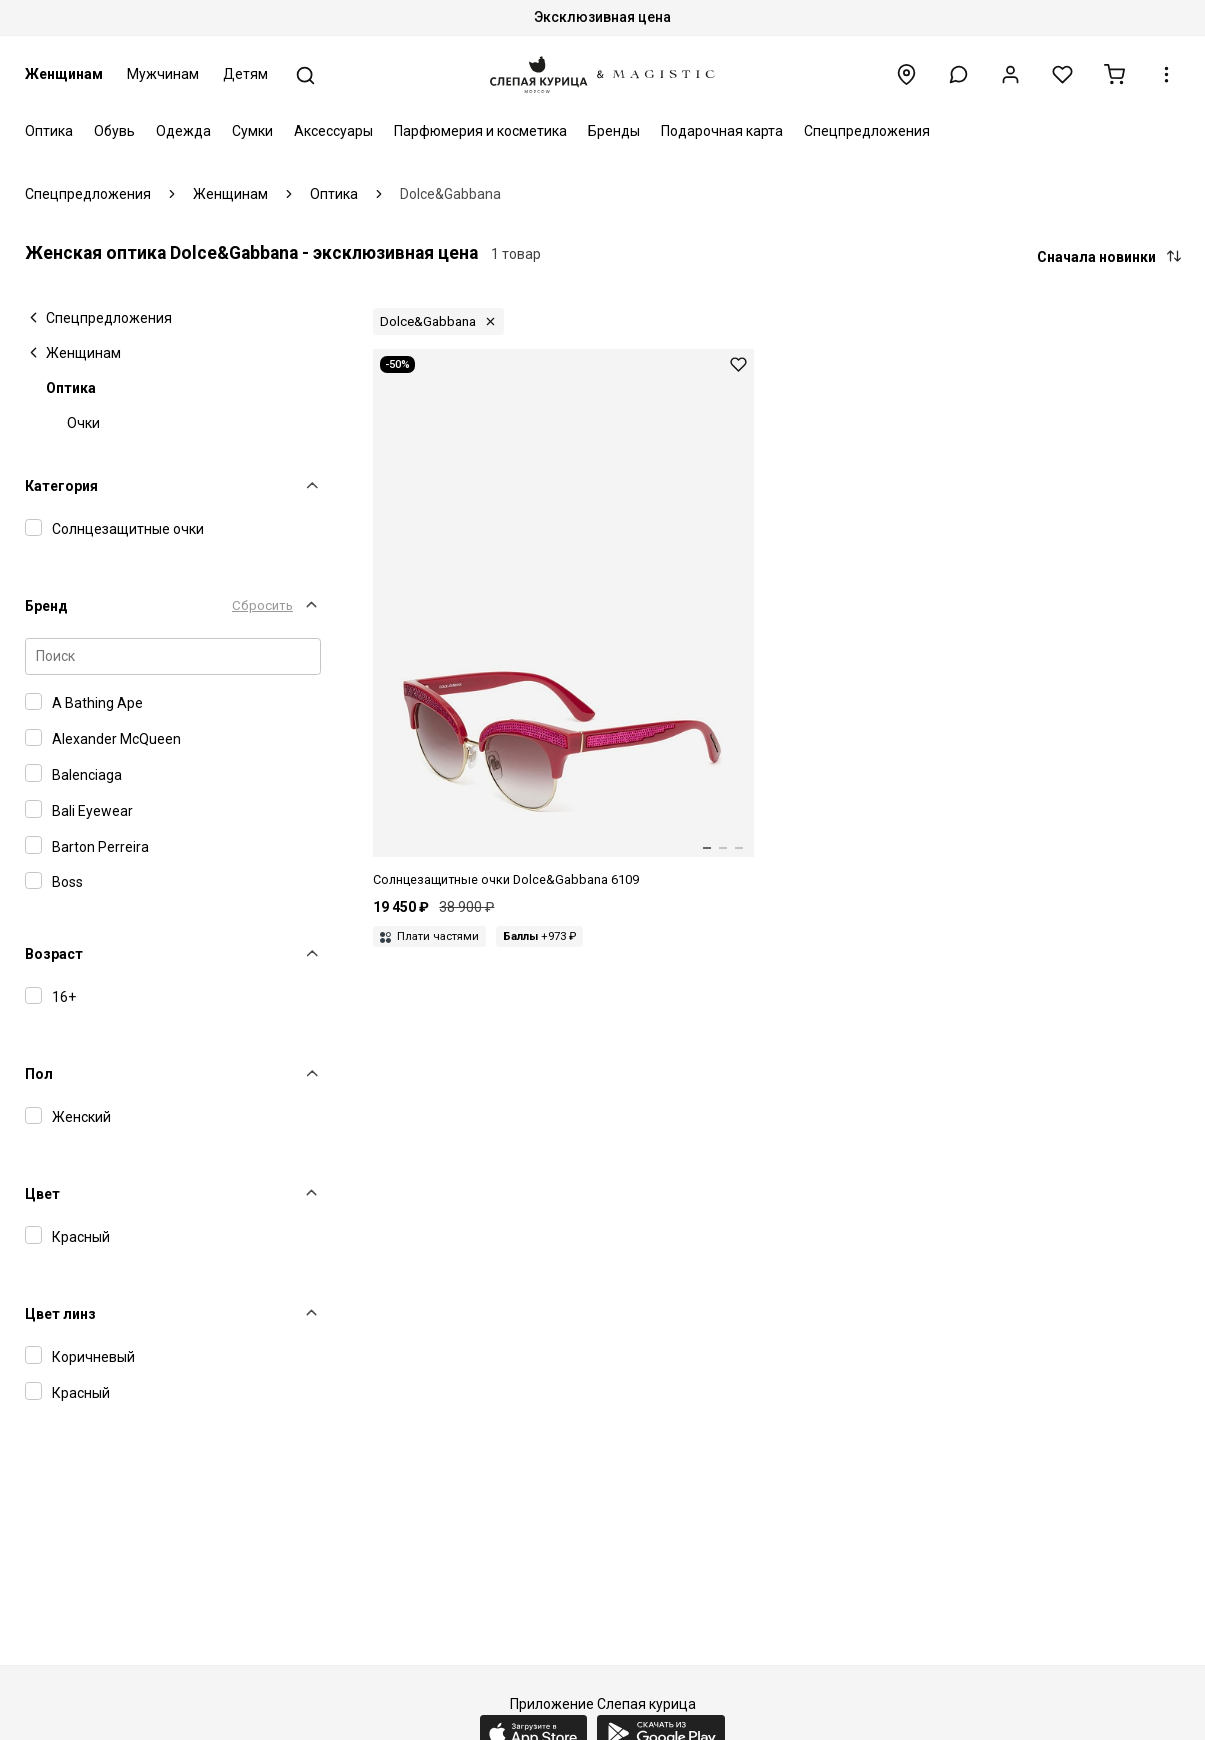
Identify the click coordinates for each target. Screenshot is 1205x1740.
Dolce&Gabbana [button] (428, 321)
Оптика (49, 131)
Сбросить (262, 605)
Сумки (252, 131)
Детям (245, 74)
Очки (83, 423)
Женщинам (64, 74)
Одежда (183, 131)
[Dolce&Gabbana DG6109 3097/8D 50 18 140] (563, 619)
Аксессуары (333, 131)
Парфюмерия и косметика (480, 131)
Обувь (114, 131)
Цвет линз (60, 1314)
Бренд (46, 606)
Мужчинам (163, 74)
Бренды (614, 131)
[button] (958, 74)
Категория (61, 486)
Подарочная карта (722, 131)
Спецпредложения (867, 131)
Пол (39, 1074)
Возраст (54, 954)
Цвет (42, 1194)
